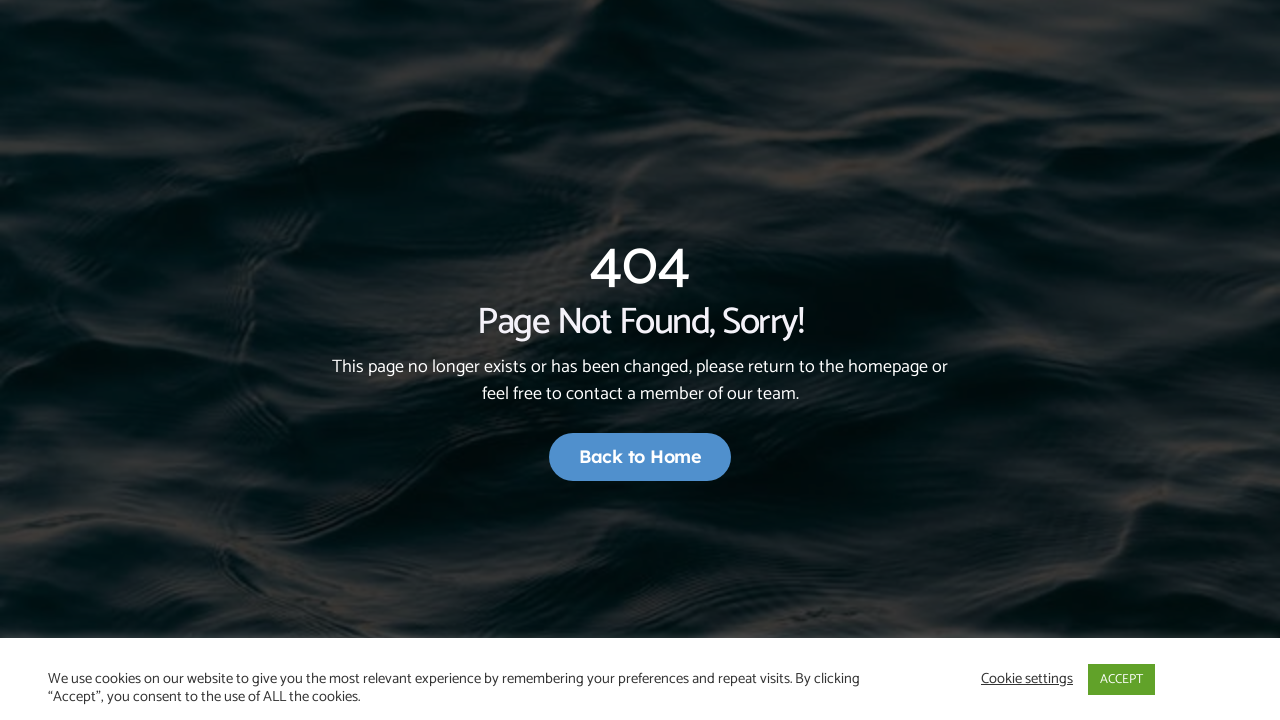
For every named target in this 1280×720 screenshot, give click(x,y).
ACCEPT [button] (1121, 679)
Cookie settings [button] (1027, 679)
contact (594, 394)
